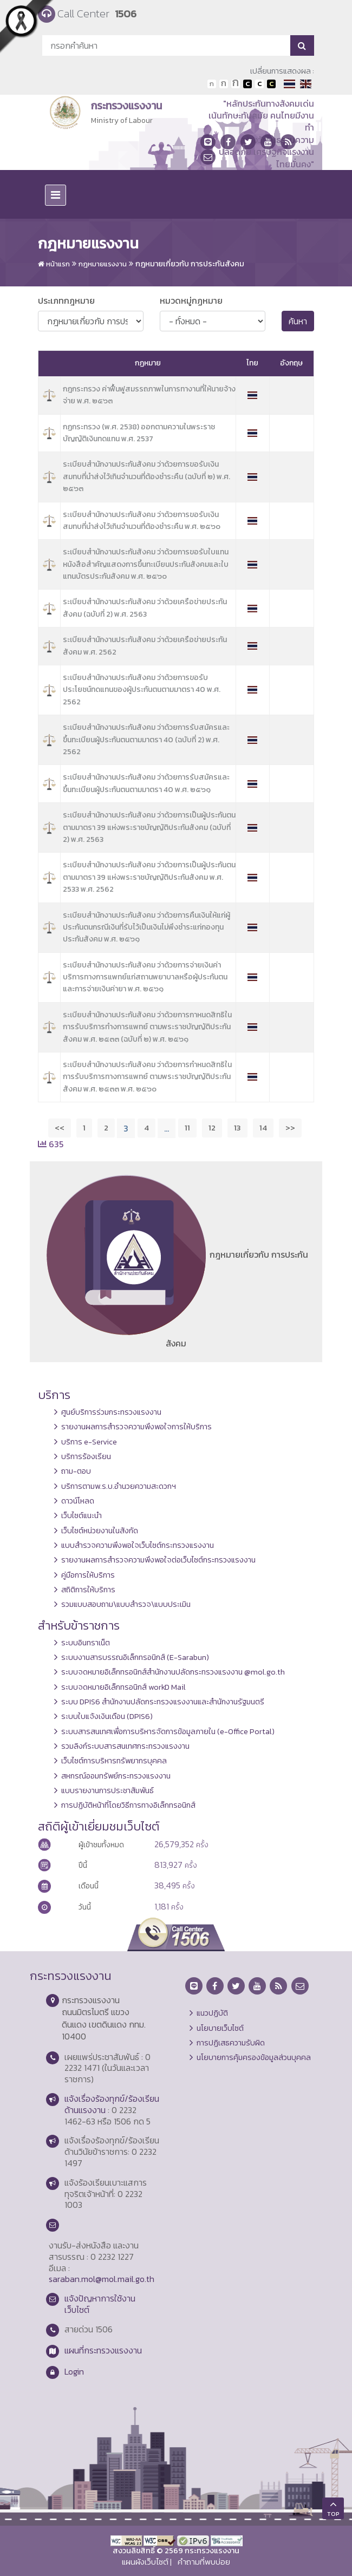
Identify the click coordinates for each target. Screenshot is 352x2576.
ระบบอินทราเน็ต (85, 1643)
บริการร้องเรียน (86, 1456)
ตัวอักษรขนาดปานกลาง (223, 84)
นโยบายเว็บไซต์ (220, 2028)
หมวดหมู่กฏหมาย (191, 300)
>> (290, 1127)
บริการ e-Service (89, 1442)
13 (237, 1127)
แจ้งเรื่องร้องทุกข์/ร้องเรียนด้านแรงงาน (111, 2104)
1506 (125, 14)
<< (59, 1127)
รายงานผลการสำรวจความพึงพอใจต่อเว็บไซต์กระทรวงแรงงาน (158, 1560)
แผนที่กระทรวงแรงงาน (103, 2350)
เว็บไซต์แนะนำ (81, 1515)
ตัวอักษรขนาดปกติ (211, 84)
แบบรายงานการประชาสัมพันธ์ (107, 1790)
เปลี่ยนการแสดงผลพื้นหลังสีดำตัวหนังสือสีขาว (247, 84)
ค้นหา (298, 321)
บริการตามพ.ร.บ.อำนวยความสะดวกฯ (118, 1486)
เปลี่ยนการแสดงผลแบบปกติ (259, 84)
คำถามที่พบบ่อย (204, 2562)
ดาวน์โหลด (77, 1501)
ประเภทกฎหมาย (66, 300)
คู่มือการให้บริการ (88, 1575)
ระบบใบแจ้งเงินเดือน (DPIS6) (107, 1716)
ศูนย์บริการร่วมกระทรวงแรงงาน (111, 1412)
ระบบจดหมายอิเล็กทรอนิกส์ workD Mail (123, 1687)
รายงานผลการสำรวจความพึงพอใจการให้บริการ (136, 1427)
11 (187, 1127)
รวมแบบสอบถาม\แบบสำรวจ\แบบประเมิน (126, 1604)
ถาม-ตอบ (76, 1471)
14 (263, 1127)
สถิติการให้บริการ (88, 1590)
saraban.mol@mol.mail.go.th (101, 2278)
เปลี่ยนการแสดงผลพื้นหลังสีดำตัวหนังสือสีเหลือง (271, 84)
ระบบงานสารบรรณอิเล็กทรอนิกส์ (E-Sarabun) (135, 1657)
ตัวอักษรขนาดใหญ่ (235, 84)
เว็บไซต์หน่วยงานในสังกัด (99, 1531)
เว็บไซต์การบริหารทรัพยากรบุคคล (114, 1761)
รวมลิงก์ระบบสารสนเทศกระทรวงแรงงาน (125, 1746)
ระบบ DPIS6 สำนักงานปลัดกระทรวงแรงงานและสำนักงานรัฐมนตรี (162, 1702)
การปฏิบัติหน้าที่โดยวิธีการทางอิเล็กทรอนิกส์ (128, 1805)
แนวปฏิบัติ (212, 2013)
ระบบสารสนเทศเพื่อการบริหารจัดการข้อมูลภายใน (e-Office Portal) (168, 1731)
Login (74, 2371)
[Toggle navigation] (55, 195)
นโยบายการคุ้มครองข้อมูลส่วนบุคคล (254, 2057)
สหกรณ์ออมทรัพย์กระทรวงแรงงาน (116, 1776)
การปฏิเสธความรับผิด (231, 2043)
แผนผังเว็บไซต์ (145, 2562)
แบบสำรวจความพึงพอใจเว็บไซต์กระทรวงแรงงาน (137, 1545)
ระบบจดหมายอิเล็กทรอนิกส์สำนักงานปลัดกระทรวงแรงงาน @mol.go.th (173, 1672)
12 (212, 1127)
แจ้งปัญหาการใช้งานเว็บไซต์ (99, 2304)
